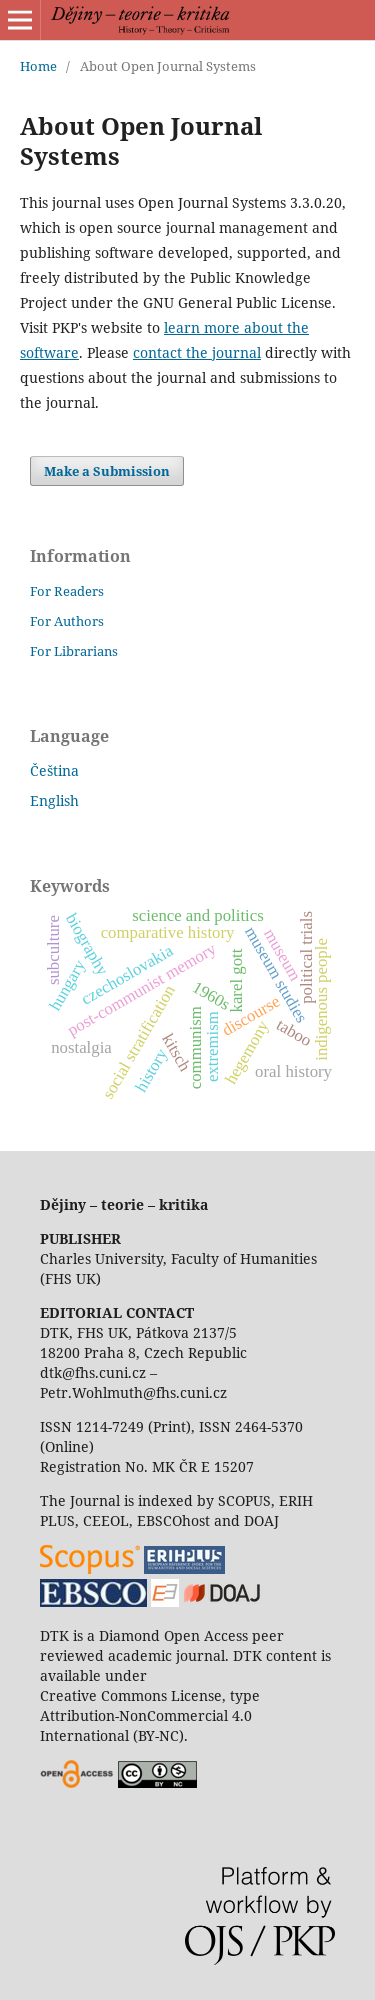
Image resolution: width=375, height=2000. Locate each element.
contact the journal (197, 352)
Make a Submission (107, 471)
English (54, 800)
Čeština (54, 770)
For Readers (67, 591)
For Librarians (74, 651)
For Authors (67, 621)
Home (38, 66)
